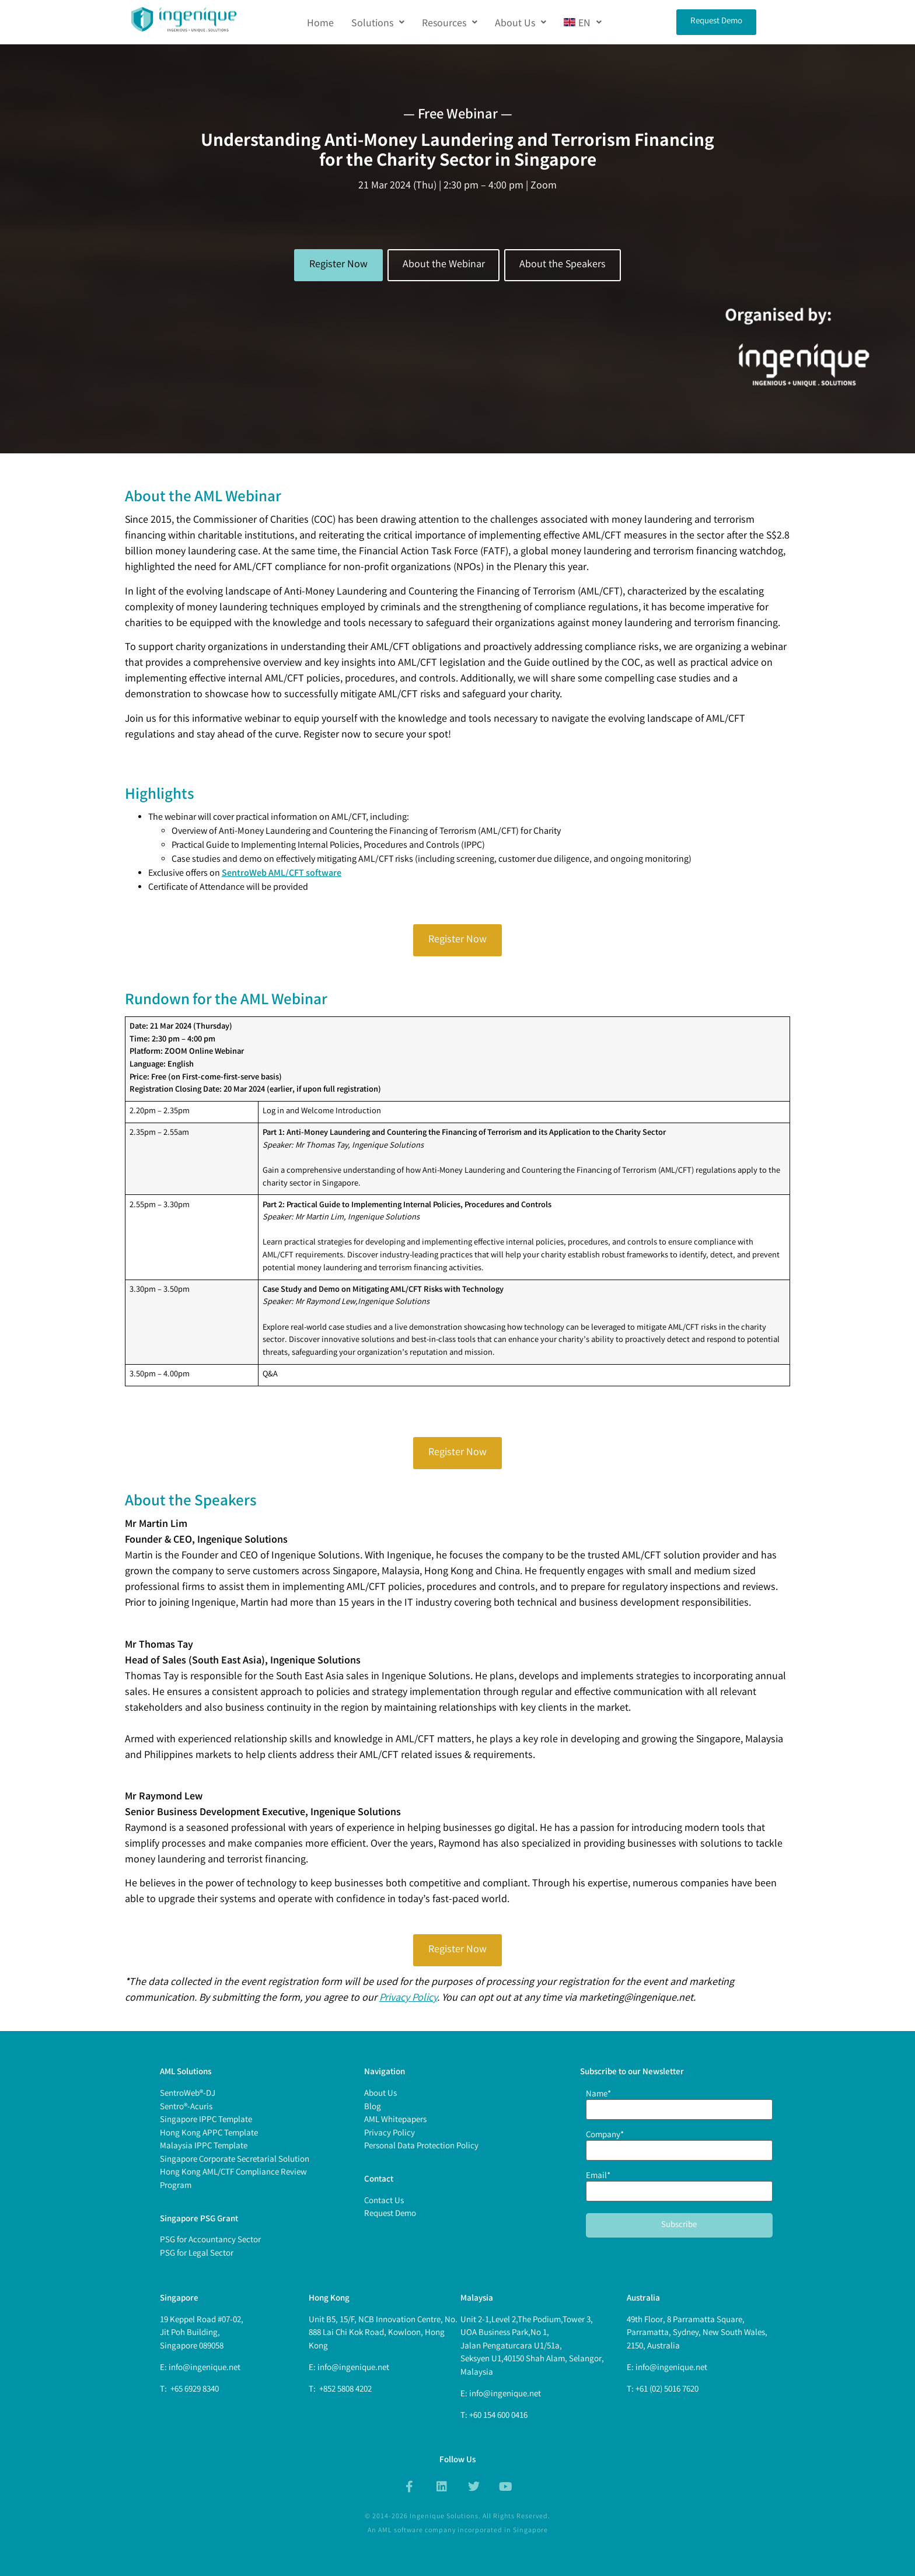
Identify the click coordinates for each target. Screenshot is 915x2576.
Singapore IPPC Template (206, 2120)
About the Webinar (444, 264)
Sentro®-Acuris (186, 2107)
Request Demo (390, 2214)
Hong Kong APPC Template (209, 2133)
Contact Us (384, 2201)
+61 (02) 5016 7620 (667, 2389)
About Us (520, 22)
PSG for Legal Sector (196, 2254)
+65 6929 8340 (194, 2389)
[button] (378, 22)
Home (320, 22)
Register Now (338, 264)
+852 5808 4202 (344, 2389)
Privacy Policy (408, 1998)
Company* (679, 2144)
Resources (449, 22)
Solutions (377, 22)
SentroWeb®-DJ (187, 2094)
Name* (679, 2103)
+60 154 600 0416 (498, 2416)
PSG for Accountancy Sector (210, 2240)
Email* (679, 2185)
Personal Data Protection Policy (421, 2146)
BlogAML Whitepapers (395, 2114)
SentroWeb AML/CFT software (281, 873)
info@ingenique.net (204, 2368)
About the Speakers (562, 264)
